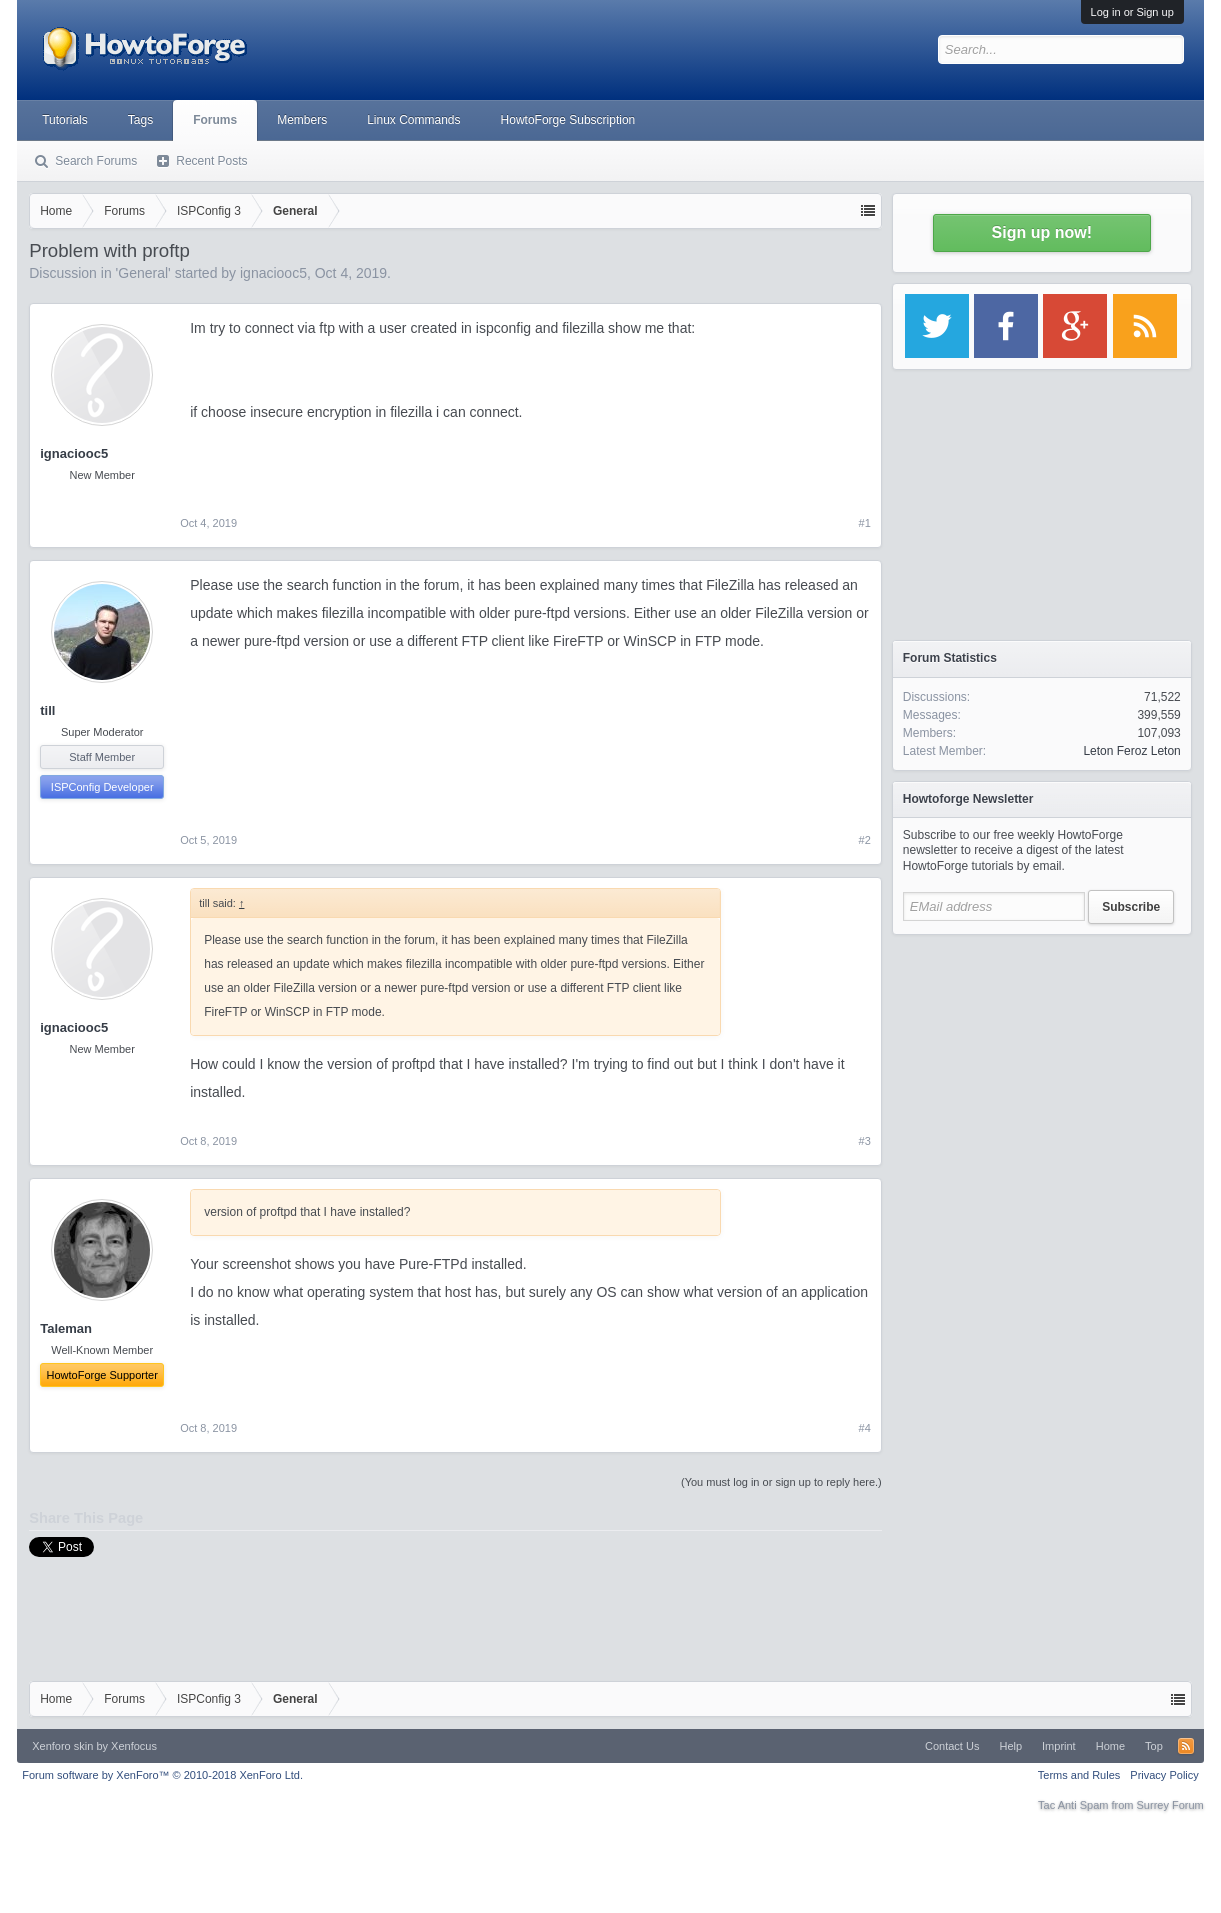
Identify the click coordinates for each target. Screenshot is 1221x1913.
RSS (1186, 1746)
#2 (865, 840)
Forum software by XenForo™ (162, 1775)
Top (1154, 1746)
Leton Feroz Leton (1131, 751)
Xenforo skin (62, 1746)
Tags (140, 120)
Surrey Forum (1170, 1805)
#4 (865, 1428)
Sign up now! (1042, 232)
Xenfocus (134, 1746)
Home (1110, 1746)
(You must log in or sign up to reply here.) (781, 1482)
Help (1010, 1746)
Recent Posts (211, 161)
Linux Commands (413, 120)
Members (302, 120)
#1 (865, 523)
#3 (865, 1141)
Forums (215, 120)
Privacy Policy (1164, 1775)
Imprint (1059, 1746)
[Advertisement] (1042, 1070)
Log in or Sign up (1132, 12)
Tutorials (65, 120)
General (143, 273)
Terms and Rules (1079, 1775)
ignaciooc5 (273, 273)
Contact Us (952, 1746)
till (47, 710)
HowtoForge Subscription (568, 120)
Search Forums (96, 161)
